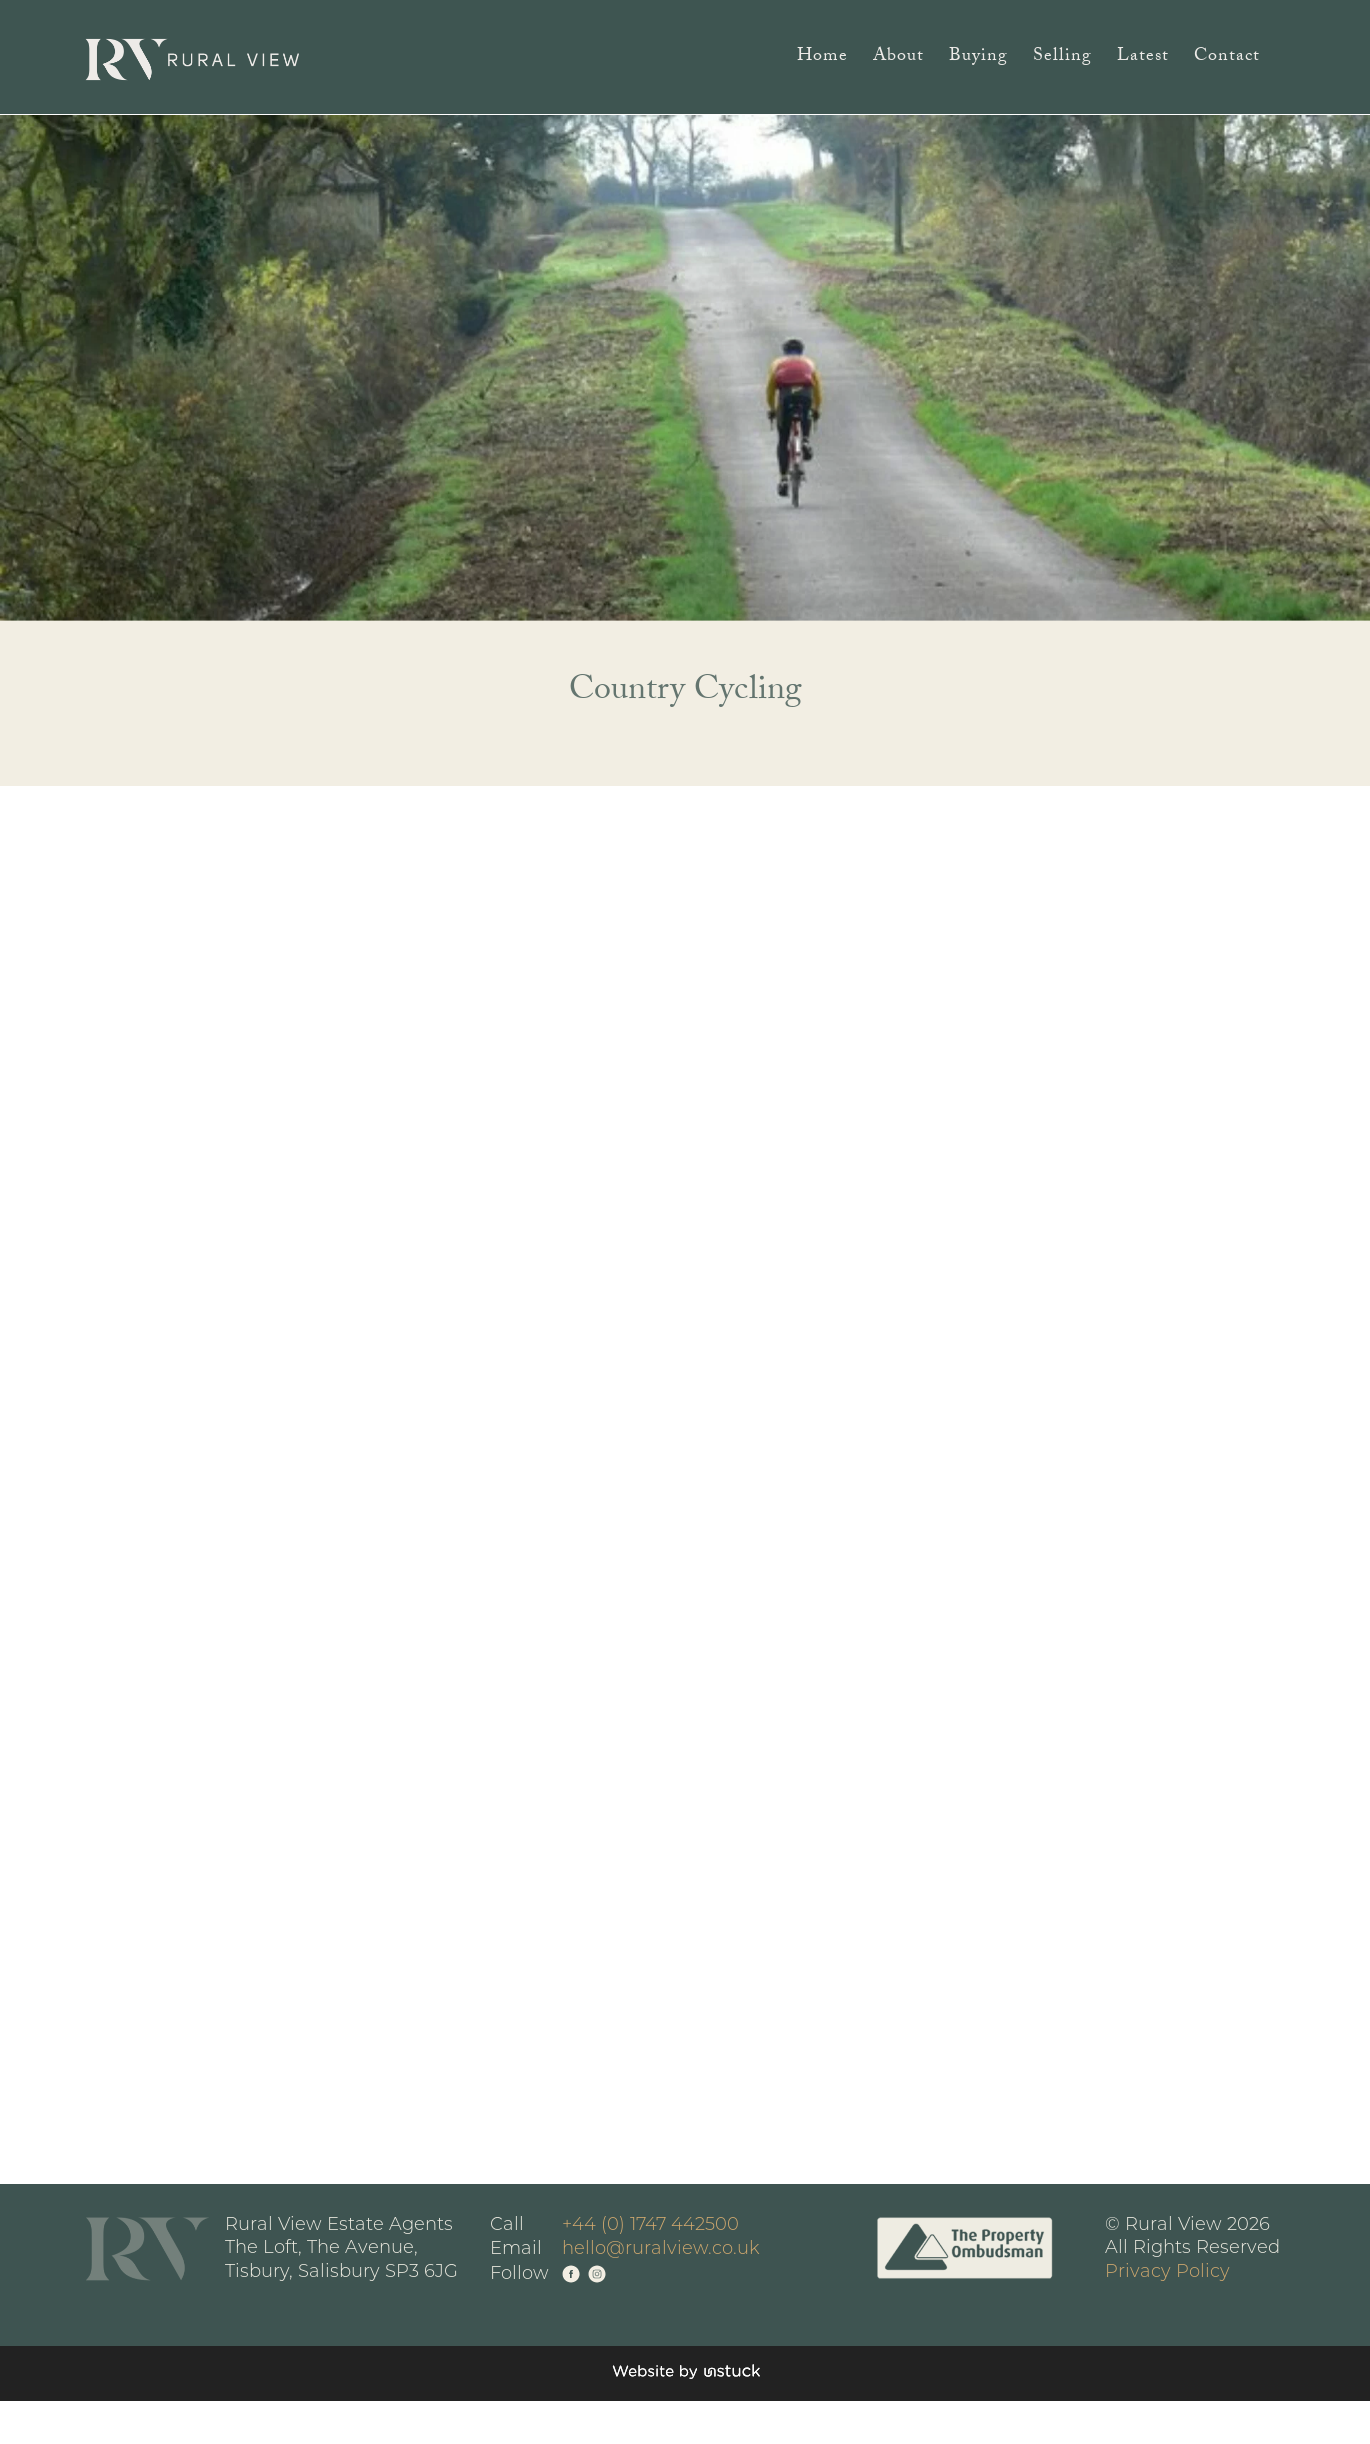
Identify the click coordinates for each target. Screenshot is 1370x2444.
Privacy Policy (1167, 2272)
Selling (1062, 59)
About (898, 59)
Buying (978, 59)
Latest (1143, 59)
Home (822, 59)
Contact (1227, 59)
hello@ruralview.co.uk (661, 2249)
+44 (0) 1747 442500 (650, 2225)
